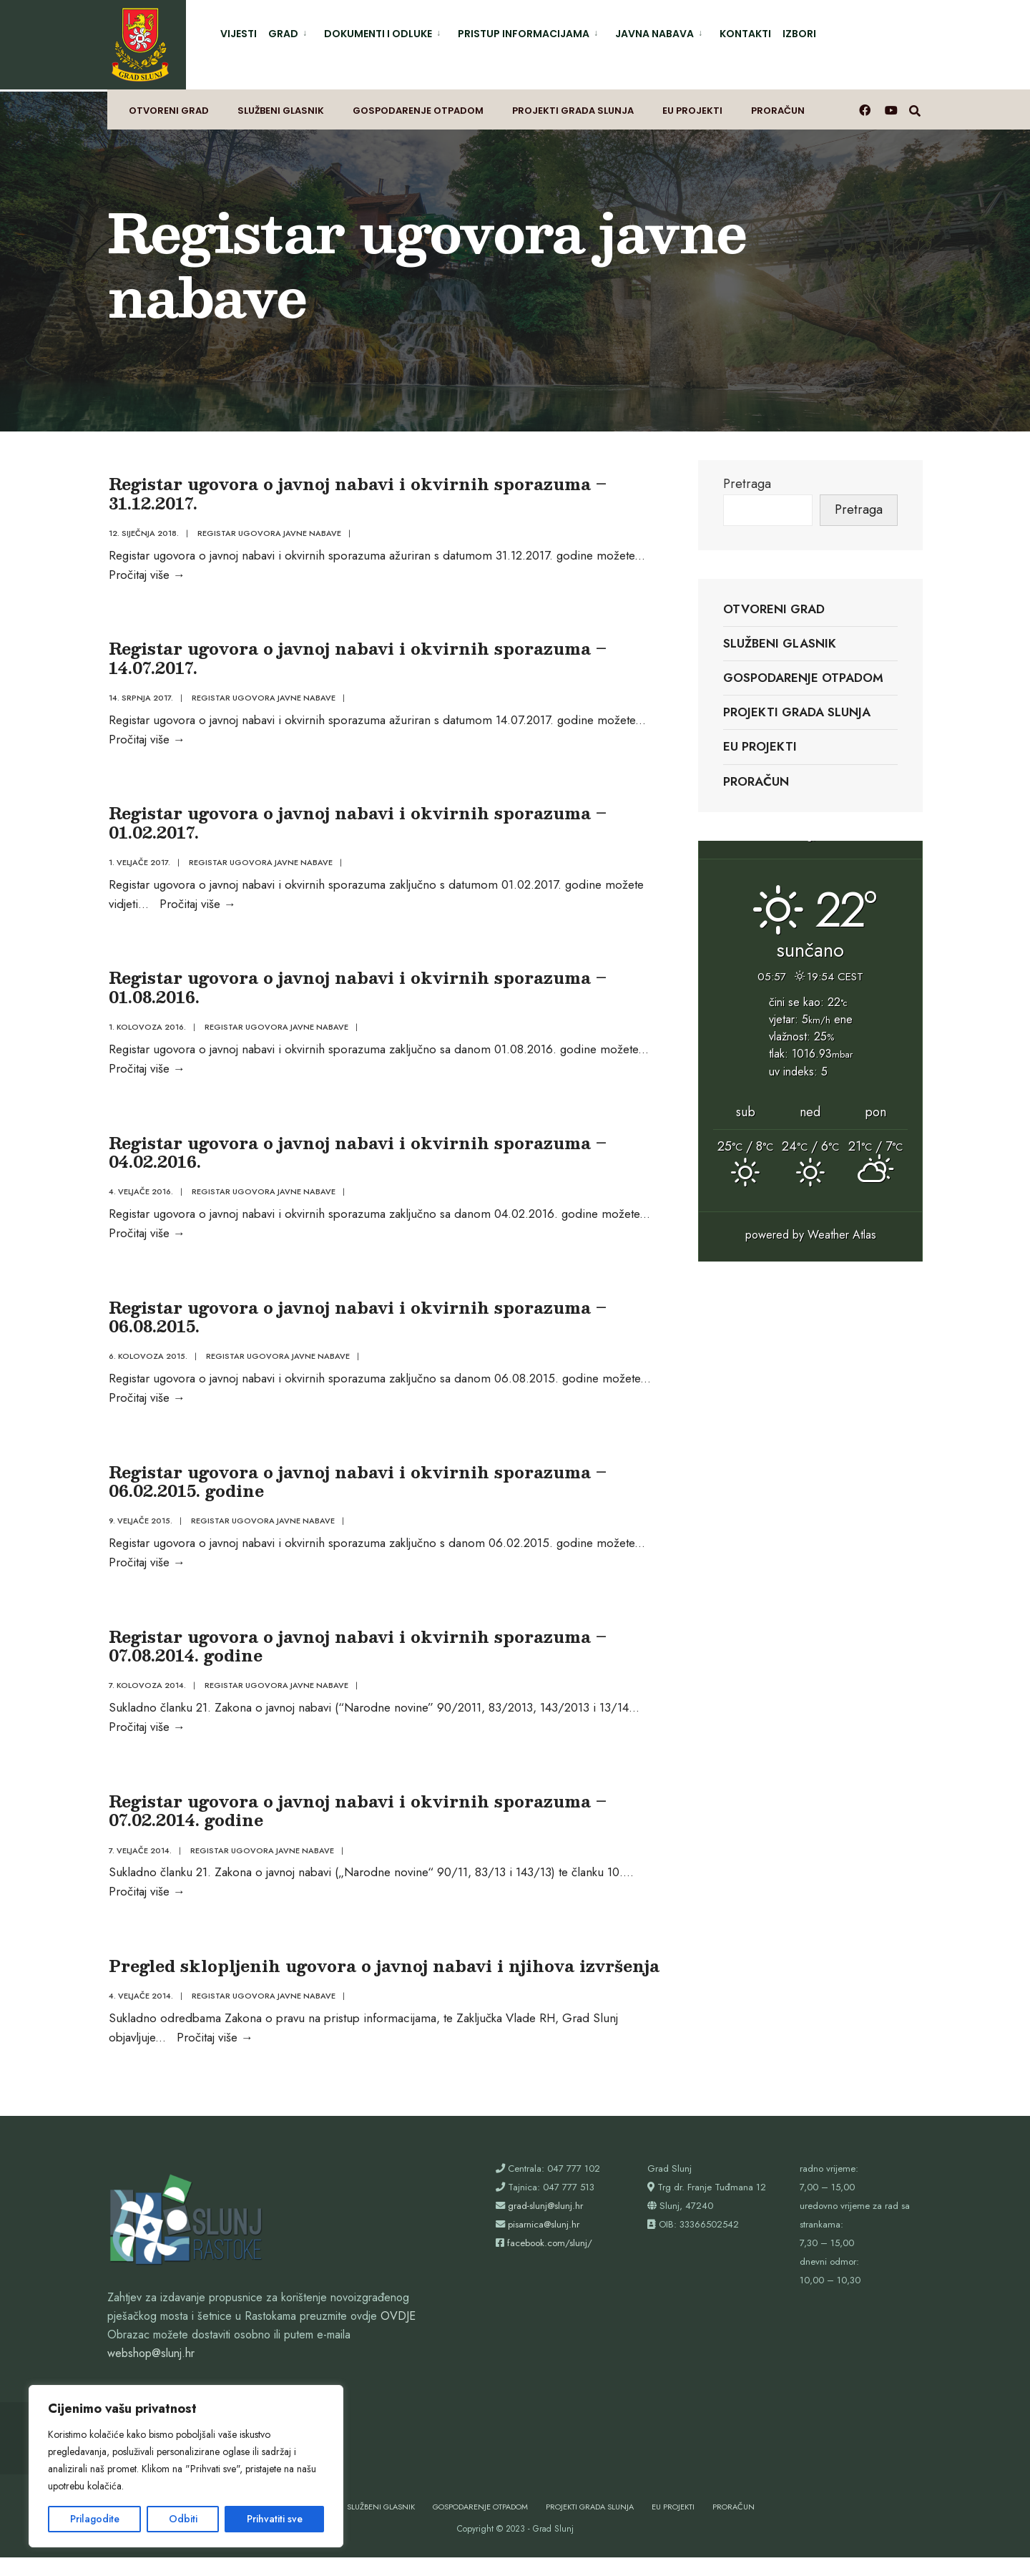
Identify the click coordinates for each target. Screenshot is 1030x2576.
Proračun (778, 105)
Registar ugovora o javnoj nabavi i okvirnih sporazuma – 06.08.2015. (356, 1321)
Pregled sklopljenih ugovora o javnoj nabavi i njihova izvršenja (382, 1981)
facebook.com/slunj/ (549, 2261)
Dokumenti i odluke (378, 33)
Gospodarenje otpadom (418, 105)
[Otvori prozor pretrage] (916, 104)
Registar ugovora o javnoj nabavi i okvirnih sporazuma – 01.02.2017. (356, 818)
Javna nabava (654, 33)
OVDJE (398, 2335)
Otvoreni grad (169, 105)
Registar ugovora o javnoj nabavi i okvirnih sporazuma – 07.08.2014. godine (356, 1655)
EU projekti (692, 105)
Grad (283, 33)
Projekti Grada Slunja (573, 105)
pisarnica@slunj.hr (543, 2243)
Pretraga (747, 476)
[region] (186, 2466)
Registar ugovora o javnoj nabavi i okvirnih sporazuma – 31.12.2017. (356, 484)
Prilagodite (94, 2519)
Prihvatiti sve (275, 2519)
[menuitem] (290, 31)
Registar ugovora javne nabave (268, 524)
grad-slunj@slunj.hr (545, 2224)
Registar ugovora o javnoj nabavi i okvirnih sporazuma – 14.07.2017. (356, 651)
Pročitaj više (145, 566)
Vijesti (238, 33)
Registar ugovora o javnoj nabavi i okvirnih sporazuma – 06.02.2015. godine (356, 1488)
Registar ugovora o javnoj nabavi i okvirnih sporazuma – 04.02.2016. (356, 1153)
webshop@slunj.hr (151, 2371)
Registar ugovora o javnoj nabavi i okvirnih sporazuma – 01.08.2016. (356, 986)
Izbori (799, 33)
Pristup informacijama (523, 33)
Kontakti (745, 33)
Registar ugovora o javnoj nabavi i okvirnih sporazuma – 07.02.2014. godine (356, 1822)
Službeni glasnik (280, 105)
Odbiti (183, 2519)
